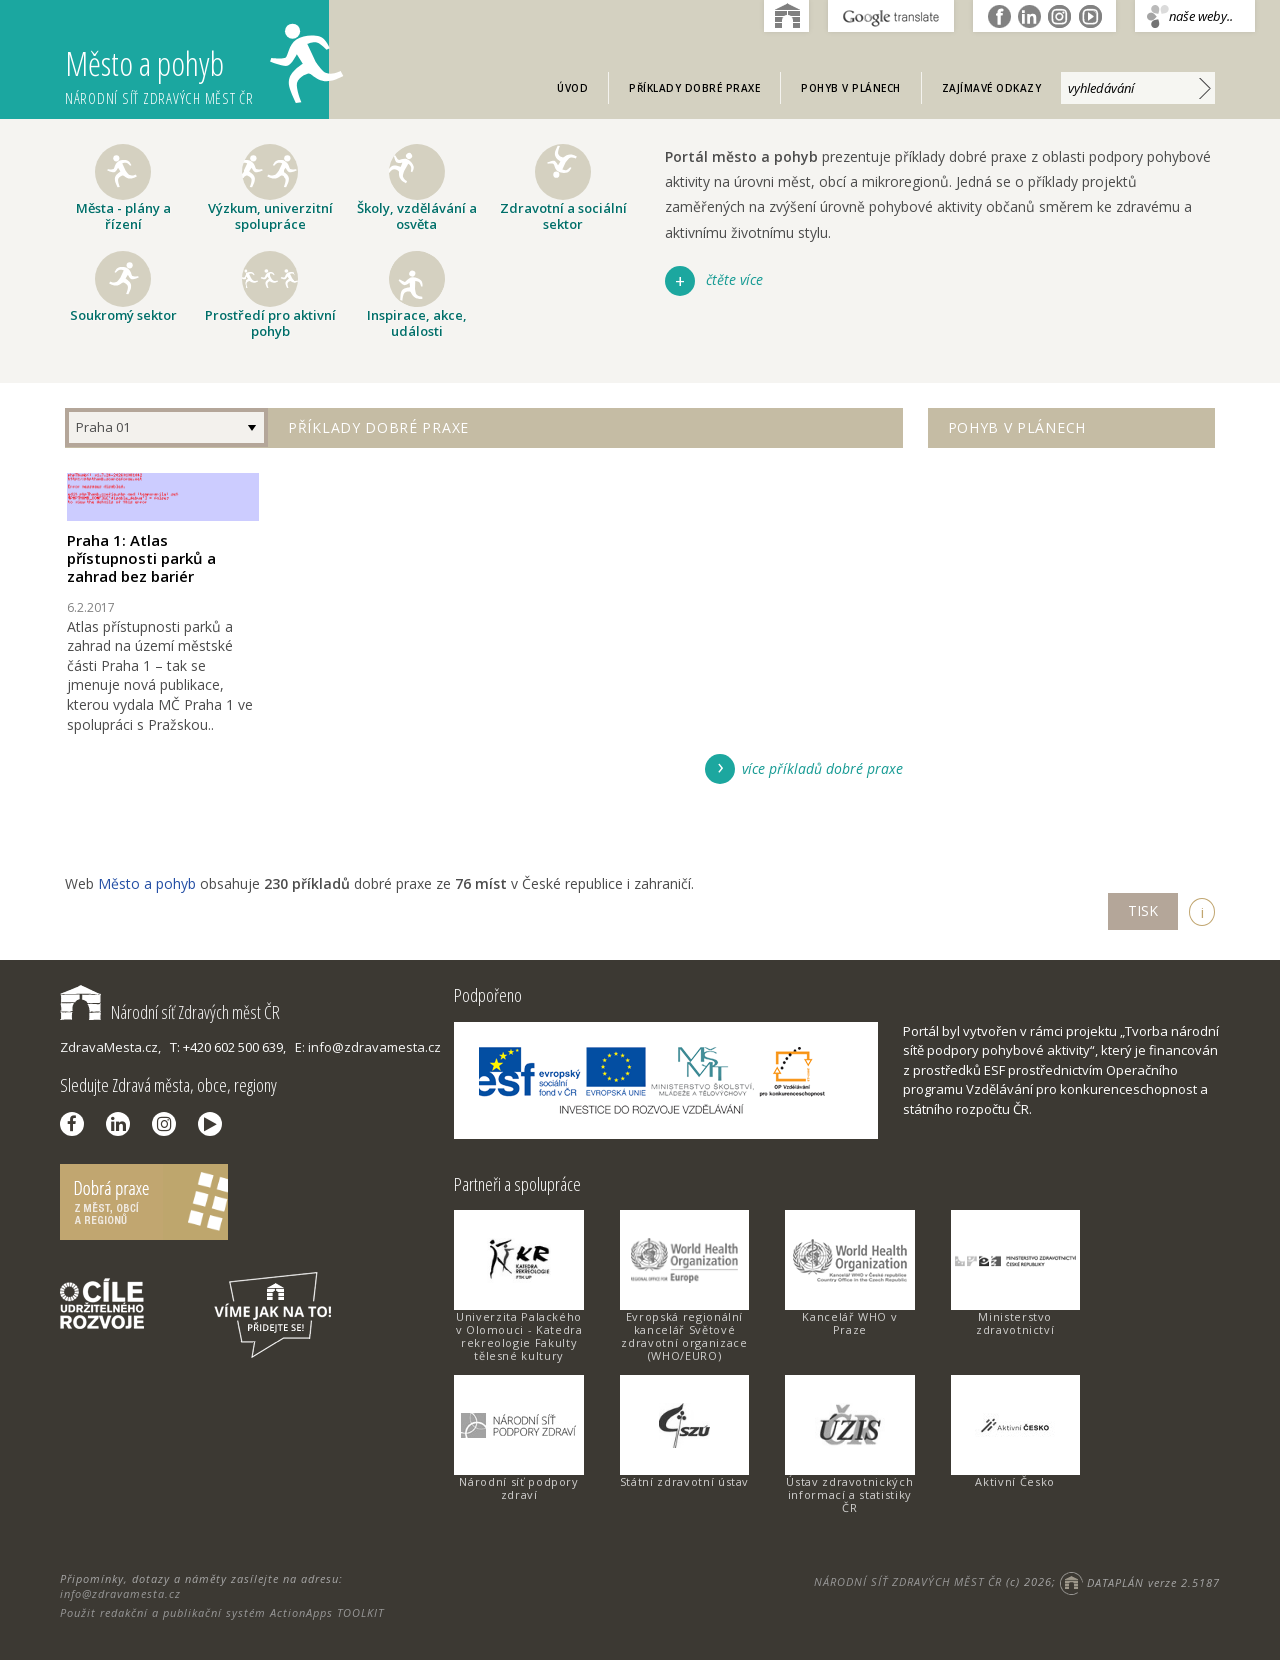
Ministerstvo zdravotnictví (1015, 1323)
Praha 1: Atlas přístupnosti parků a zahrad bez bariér (141, 558)
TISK (1143, 910)
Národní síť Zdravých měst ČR (170, 1012)
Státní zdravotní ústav (684, 1481)
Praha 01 (103, 427)
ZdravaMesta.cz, (110, 1047)
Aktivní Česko (1014, 1481)
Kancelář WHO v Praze (849, 1323)
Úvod (572, 88)
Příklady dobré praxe (694, 88)
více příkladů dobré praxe (822, 768)
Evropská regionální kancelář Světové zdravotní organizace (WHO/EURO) (684, 1336)
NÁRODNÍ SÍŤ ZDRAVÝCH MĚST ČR (908, 1582)
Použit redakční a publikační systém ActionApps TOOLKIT (222, 1612)
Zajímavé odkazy (992, 88)
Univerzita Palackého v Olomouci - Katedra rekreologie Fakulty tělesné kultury (519, 1336)
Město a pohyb (197, 65)
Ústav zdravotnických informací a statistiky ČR (849, 1494)
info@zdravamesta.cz (120, 1593)
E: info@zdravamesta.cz (368, 1047)
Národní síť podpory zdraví (518, 1488)
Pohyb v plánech (851, 88)
